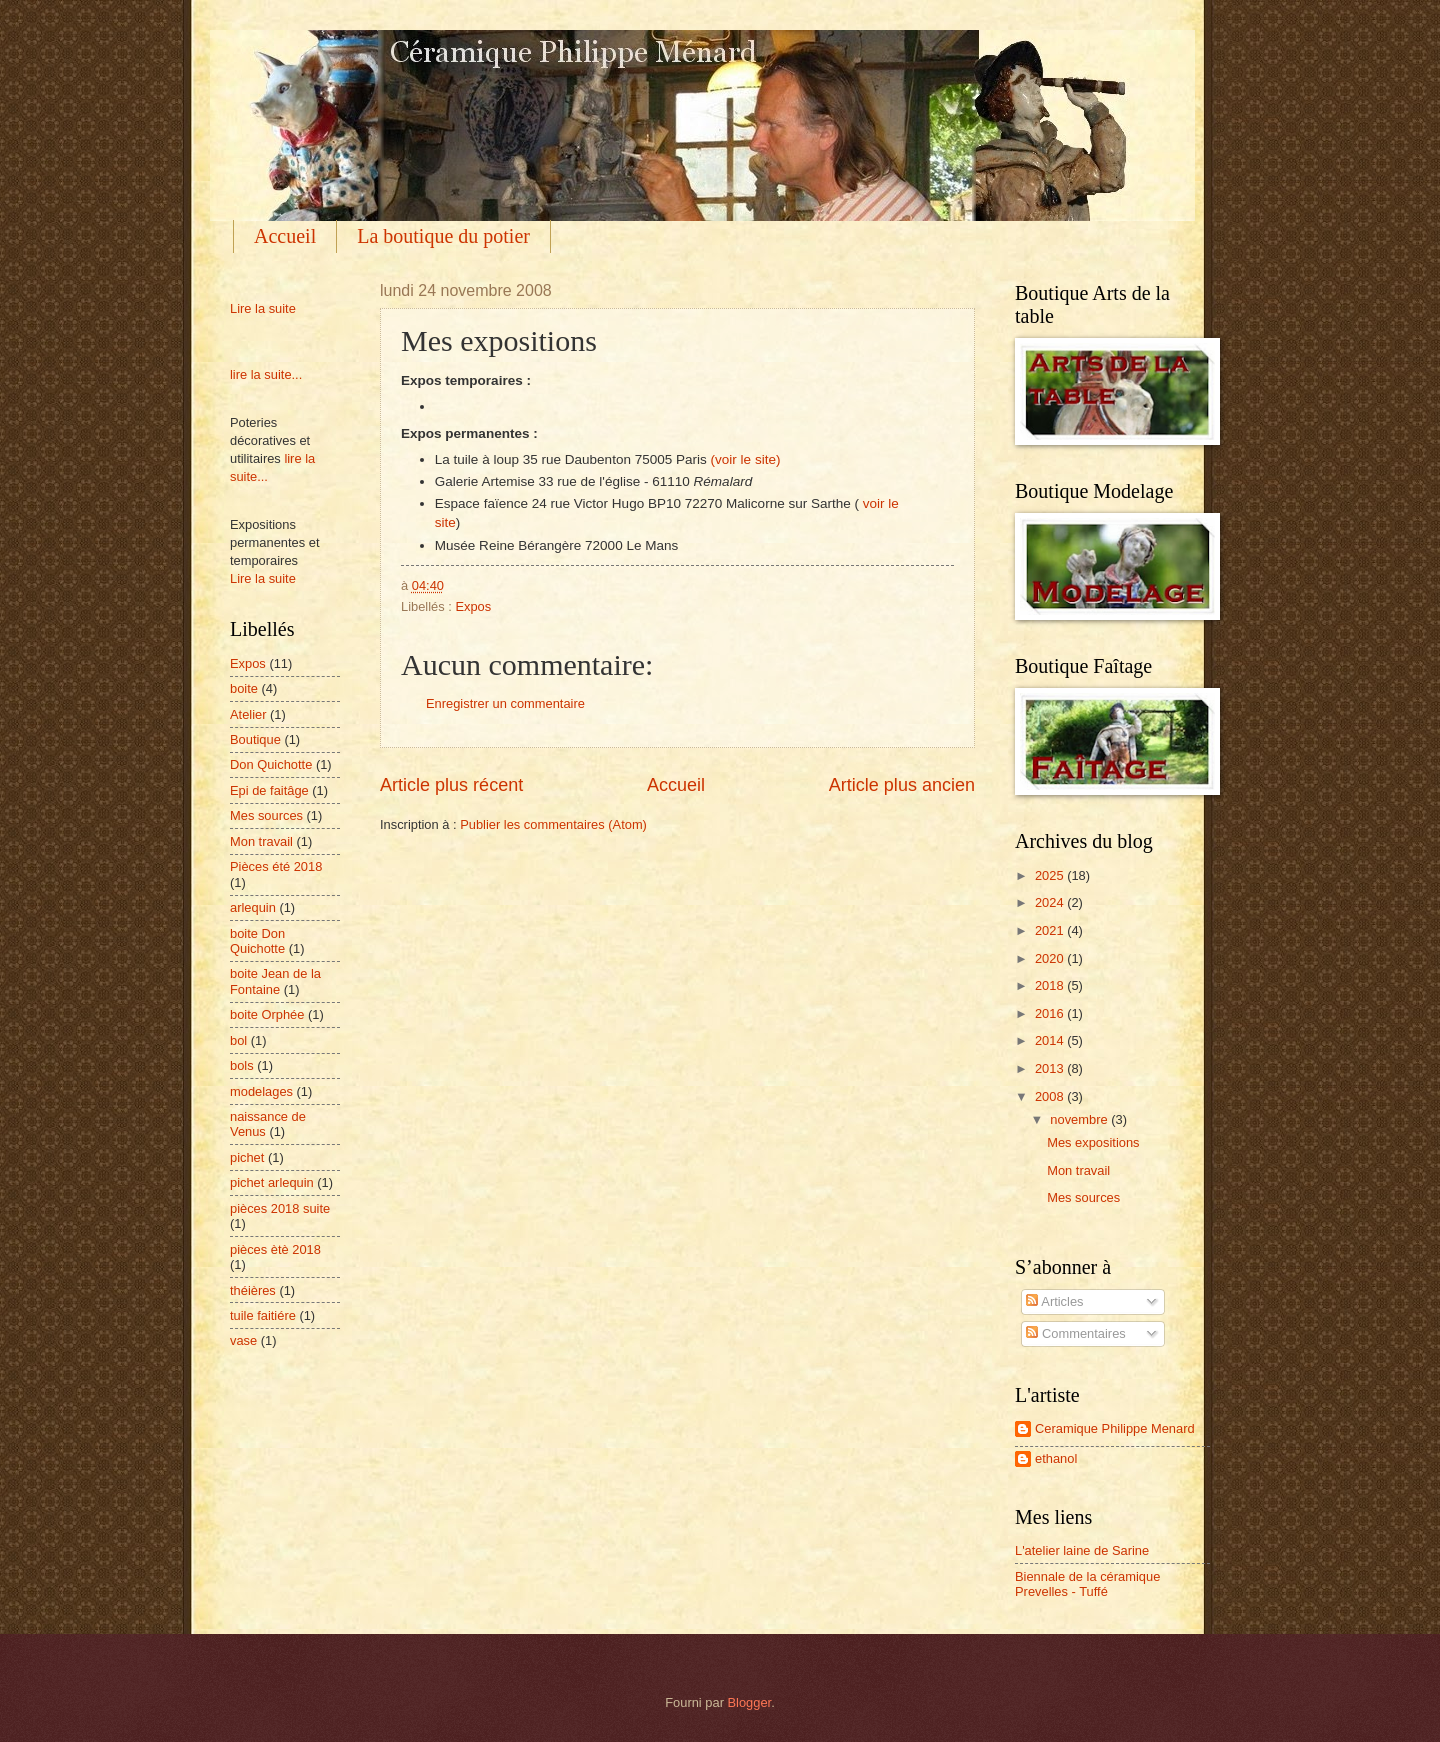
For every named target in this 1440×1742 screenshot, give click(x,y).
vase (243, 1340)
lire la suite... (266, 374)
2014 (1051, 1040)
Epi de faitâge (269, 790)
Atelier (248, 714)
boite (244, 688)
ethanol (1056, 1458)
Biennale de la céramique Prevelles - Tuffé (1087, 1584)
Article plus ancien (902, 785)
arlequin (253, 907)
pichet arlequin (272, 1182)
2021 (1051, 930)
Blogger (750, 1702)
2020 (1051, 958)
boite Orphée (267, 1014)
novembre (1080, 1119)
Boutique (255, 739)
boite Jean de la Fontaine (275, 981)
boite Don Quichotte (257, 941)
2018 (1051, 985)
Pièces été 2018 (276, 866)
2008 (1051, 1096)
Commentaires (1075, 1333)
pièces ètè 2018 (275, 1249)
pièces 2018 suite (280, 1208)
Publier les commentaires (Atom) (553, 824)
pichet (247, 1157)
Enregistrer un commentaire (505, 703)
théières (253, 1290)
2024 (1051, 902)
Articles (1054, 1301)
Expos (473, 606)
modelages (261, 1091)
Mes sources (266, 815)
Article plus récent (451, 785)
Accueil (285, 236)
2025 (1051, 875)
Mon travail (261, 841)
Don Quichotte (271, 764)
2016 (1051, 1013)
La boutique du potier (443, 236)
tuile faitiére (263, 1315)
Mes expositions (1093, 1142)
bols (242, 1065)
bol (238, 1040)
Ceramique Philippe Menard (1115, 1428)
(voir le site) (746, 459)
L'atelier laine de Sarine (1082, 1550)
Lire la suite (263, 308)
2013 (1051, 1068)
